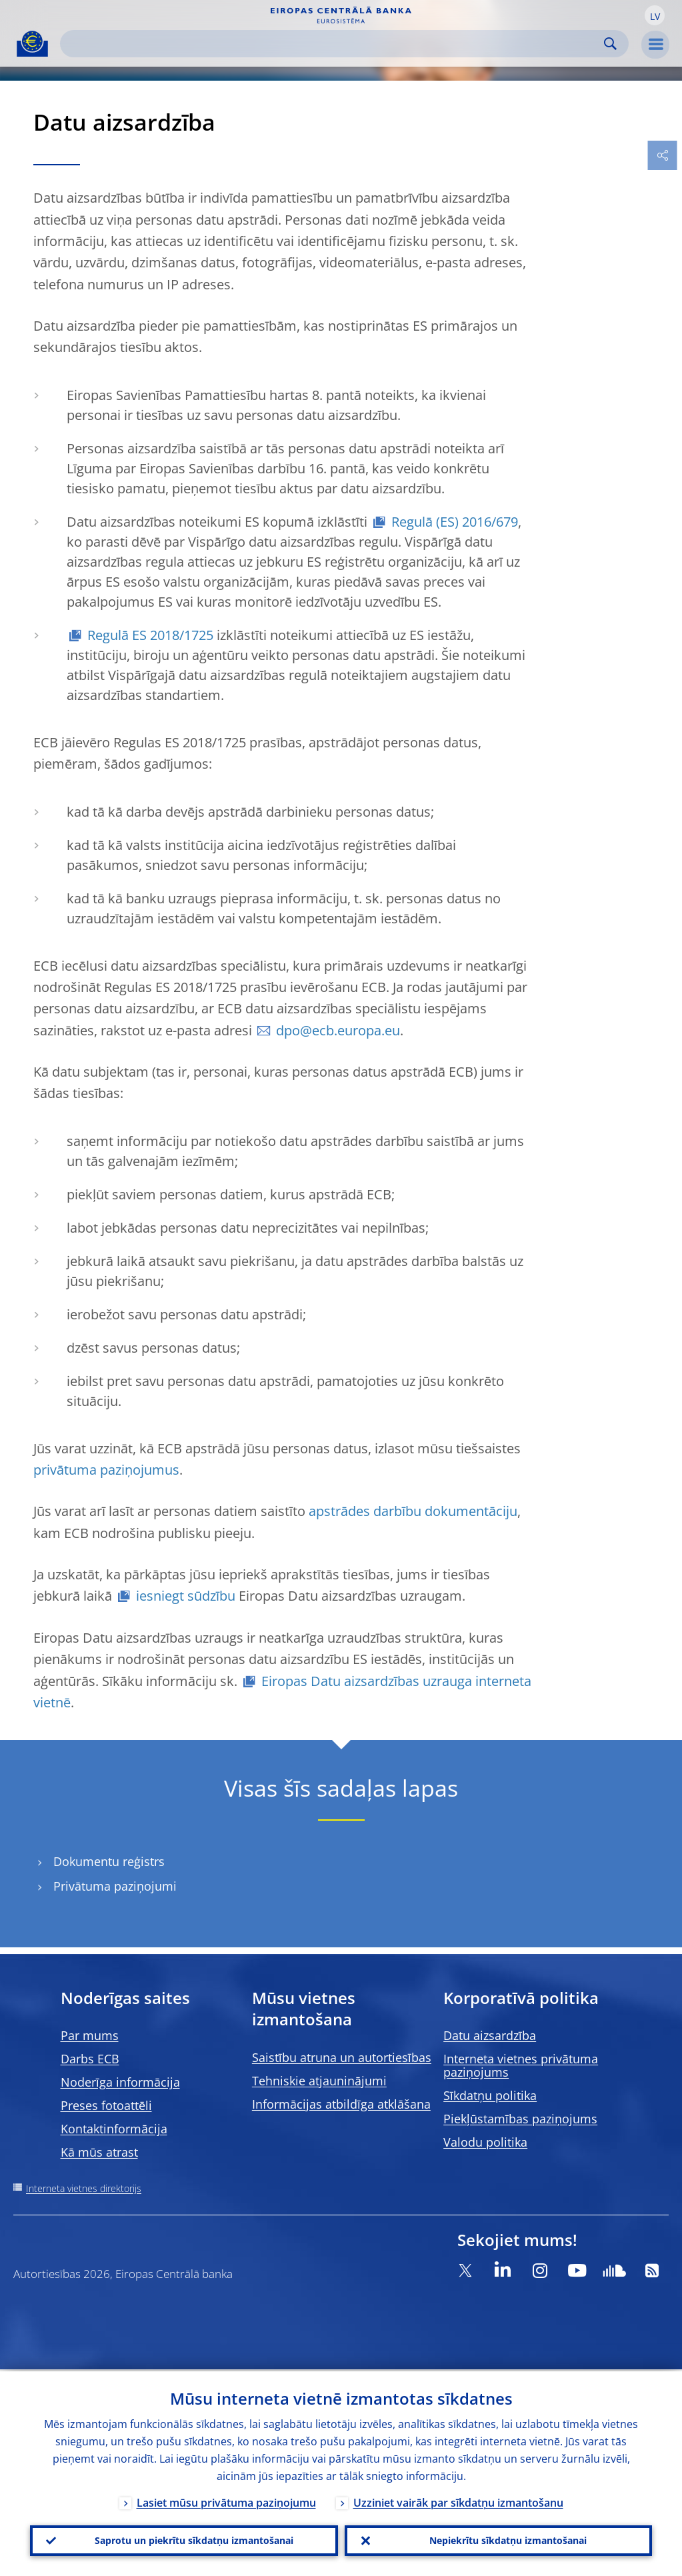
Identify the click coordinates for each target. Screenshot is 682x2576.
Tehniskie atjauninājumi (319, 2081)
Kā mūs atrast (99, 2152)
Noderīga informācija (120, 2082)
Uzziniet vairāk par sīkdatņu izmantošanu (458, 2500)
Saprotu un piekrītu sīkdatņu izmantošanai (194, 2539)
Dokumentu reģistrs (109, 1861)
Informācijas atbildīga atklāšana (341, 2104)
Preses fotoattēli (106, 2105)
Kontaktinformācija (114, 2129)
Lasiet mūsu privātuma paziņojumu (226, 2500)
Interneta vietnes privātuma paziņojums (520, 2065)
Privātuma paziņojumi (115, 1886)
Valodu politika (485, 2142)
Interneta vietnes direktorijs (83, 2188)
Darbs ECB (90, 2059)
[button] (655, 15)
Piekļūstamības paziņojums (520, 2119)
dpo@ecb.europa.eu (338, 1030)
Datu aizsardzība (489, 2035)
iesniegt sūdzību (185, 1596)
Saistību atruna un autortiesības (341, 2057)
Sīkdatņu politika (490, 2095)
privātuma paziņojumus (106, 1470)
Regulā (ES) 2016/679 (454, 522)
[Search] (333, 43)
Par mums (90, 2035)
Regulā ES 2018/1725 (150, 635)
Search (610, 43)
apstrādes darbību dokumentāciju (413, 1511)
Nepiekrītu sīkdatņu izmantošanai (508, 2539)
